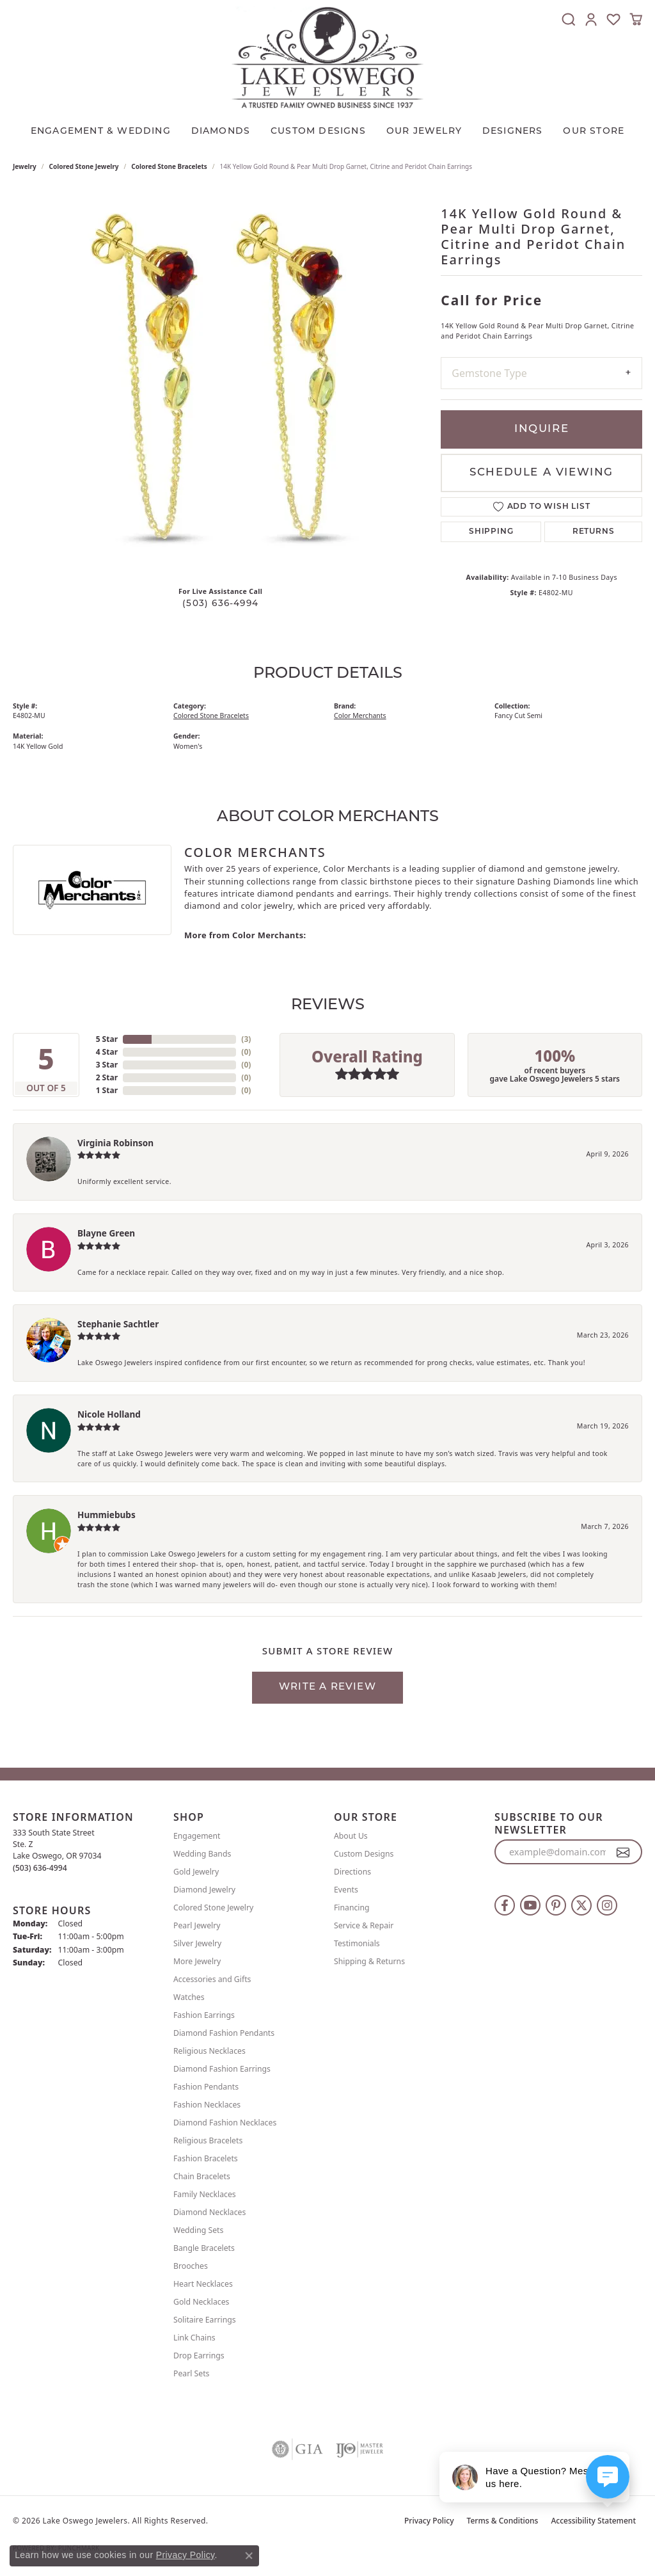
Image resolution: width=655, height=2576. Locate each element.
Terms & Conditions (503, 2520)
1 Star (107, 1090)
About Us (351, 1835)
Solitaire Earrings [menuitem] (204, 2319)
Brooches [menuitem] (190, 2265)
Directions (352, 1871)
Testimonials (357, 1943)
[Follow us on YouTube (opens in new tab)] (530, 1905)
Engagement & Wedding (101, 131)
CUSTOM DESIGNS (318, 131)
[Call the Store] (40, 1867)
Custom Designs (363, 1853)
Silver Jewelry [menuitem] (197, 1943)
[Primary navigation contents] (327, 129)
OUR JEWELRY (424, 131)
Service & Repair (363, 1925)
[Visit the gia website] (297, 2449)
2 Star (107, 1077)
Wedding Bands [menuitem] (202, 1853)
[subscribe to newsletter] (623, 1852)
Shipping (491, 532)
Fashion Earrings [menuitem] (204, 2015)
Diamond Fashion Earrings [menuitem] (222, 2068)
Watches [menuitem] (189, 1997)
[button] (568, 19)
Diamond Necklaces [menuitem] (209, 2212)
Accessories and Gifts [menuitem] (212, 1979)
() (246, 1039)
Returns (593, 532)
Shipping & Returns (369, 1961)
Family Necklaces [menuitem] (204, 2194)
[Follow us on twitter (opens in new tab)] (581, 1905)
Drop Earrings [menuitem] (199, 2355)
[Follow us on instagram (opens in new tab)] (607, 1905)
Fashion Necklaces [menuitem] (207, 2104)
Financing (352, 1907)
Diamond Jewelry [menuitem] (204, 1889)
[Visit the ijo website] (360, 2449)
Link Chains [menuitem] (194, 2337)
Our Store (593, 131)
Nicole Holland (109, 1414)
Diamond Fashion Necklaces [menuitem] (224, 2122)
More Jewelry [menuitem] (197, 1961)
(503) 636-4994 (220, 604)
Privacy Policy (429, 2520)
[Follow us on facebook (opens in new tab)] (504, 1905)
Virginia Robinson (115, 1143)
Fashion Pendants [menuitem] (206, 2086)
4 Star (107, 1051)
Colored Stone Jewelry (84, 166)
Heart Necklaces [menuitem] (203, 2283)
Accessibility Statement (593, 2520)
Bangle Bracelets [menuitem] (204, 2248)
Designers (512, 131)
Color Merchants (360, 715)
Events (346, 1889)
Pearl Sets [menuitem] (191, 2373)
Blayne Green (106, 1233)
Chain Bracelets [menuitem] (201, 2176)
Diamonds (221, 131)
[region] (221, 385)
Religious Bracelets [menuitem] (207, 2140)
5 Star (107, 1039)
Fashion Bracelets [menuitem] (205, 2158)
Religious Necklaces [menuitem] (209, 2050)
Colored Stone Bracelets (169, 166)
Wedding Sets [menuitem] (198, 2230)
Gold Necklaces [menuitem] (201, 2301)
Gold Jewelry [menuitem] (196, 1871)
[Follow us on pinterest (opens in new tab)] (556, 1905)
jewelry (24, 166)
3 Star (107, 1064)
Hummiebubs (106, 1514)
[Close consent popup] (249, 2555)
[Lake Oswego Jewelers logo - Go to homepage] (327, 57)
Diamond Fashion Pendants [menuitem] (223, 2033)
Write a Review (327, 1687)
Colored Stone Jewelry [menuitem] (213, 1907)
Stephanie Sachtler (118, 1324)
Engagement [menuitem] (197, 1835)
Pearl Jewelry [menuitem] (197, 1925)
